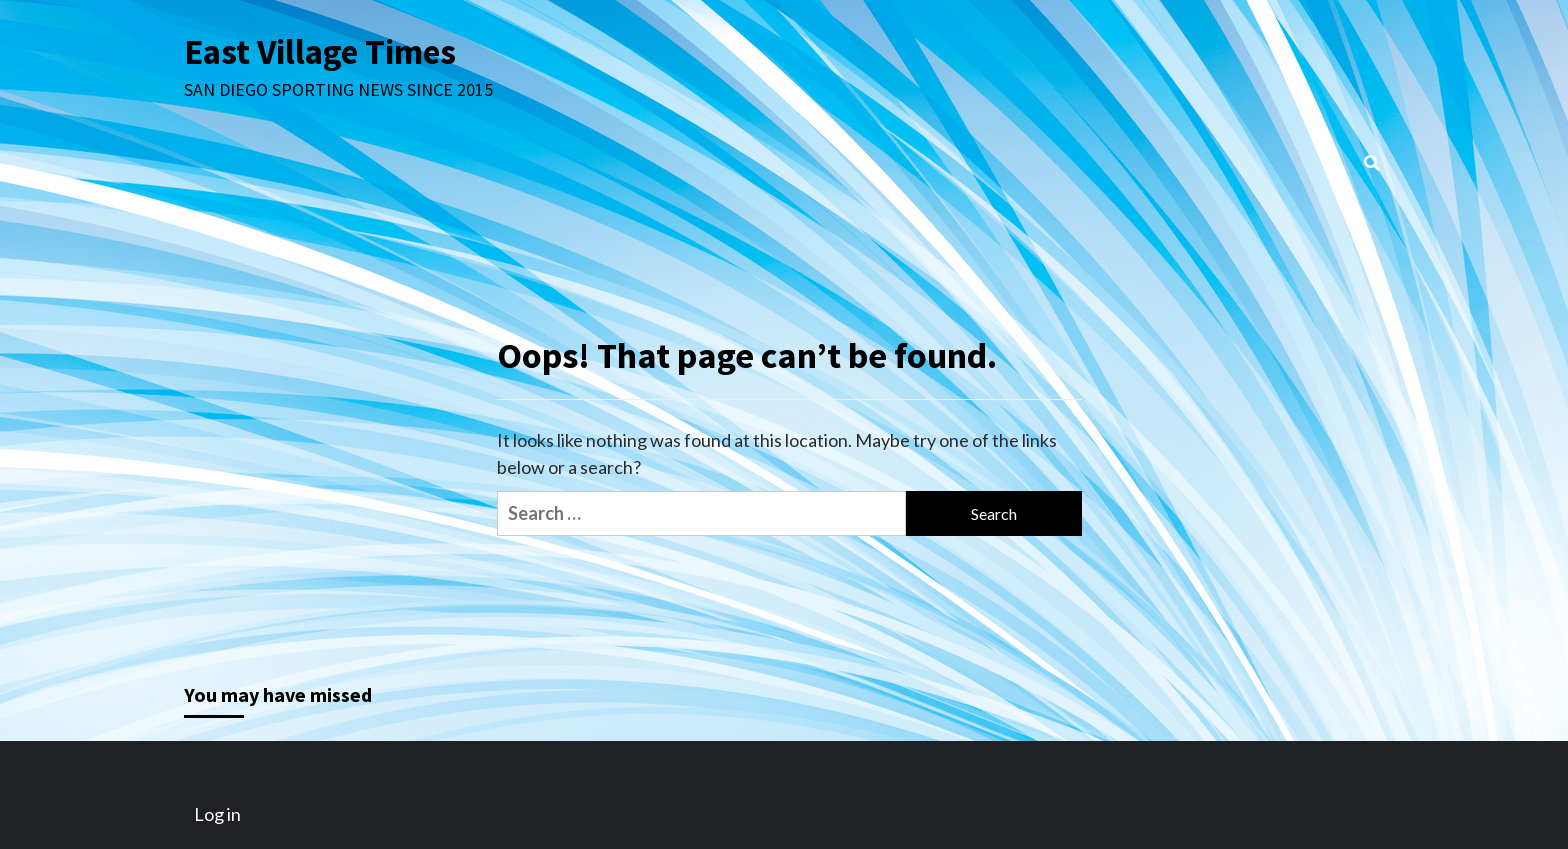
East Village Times (320, 52)
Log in (217, 814)
